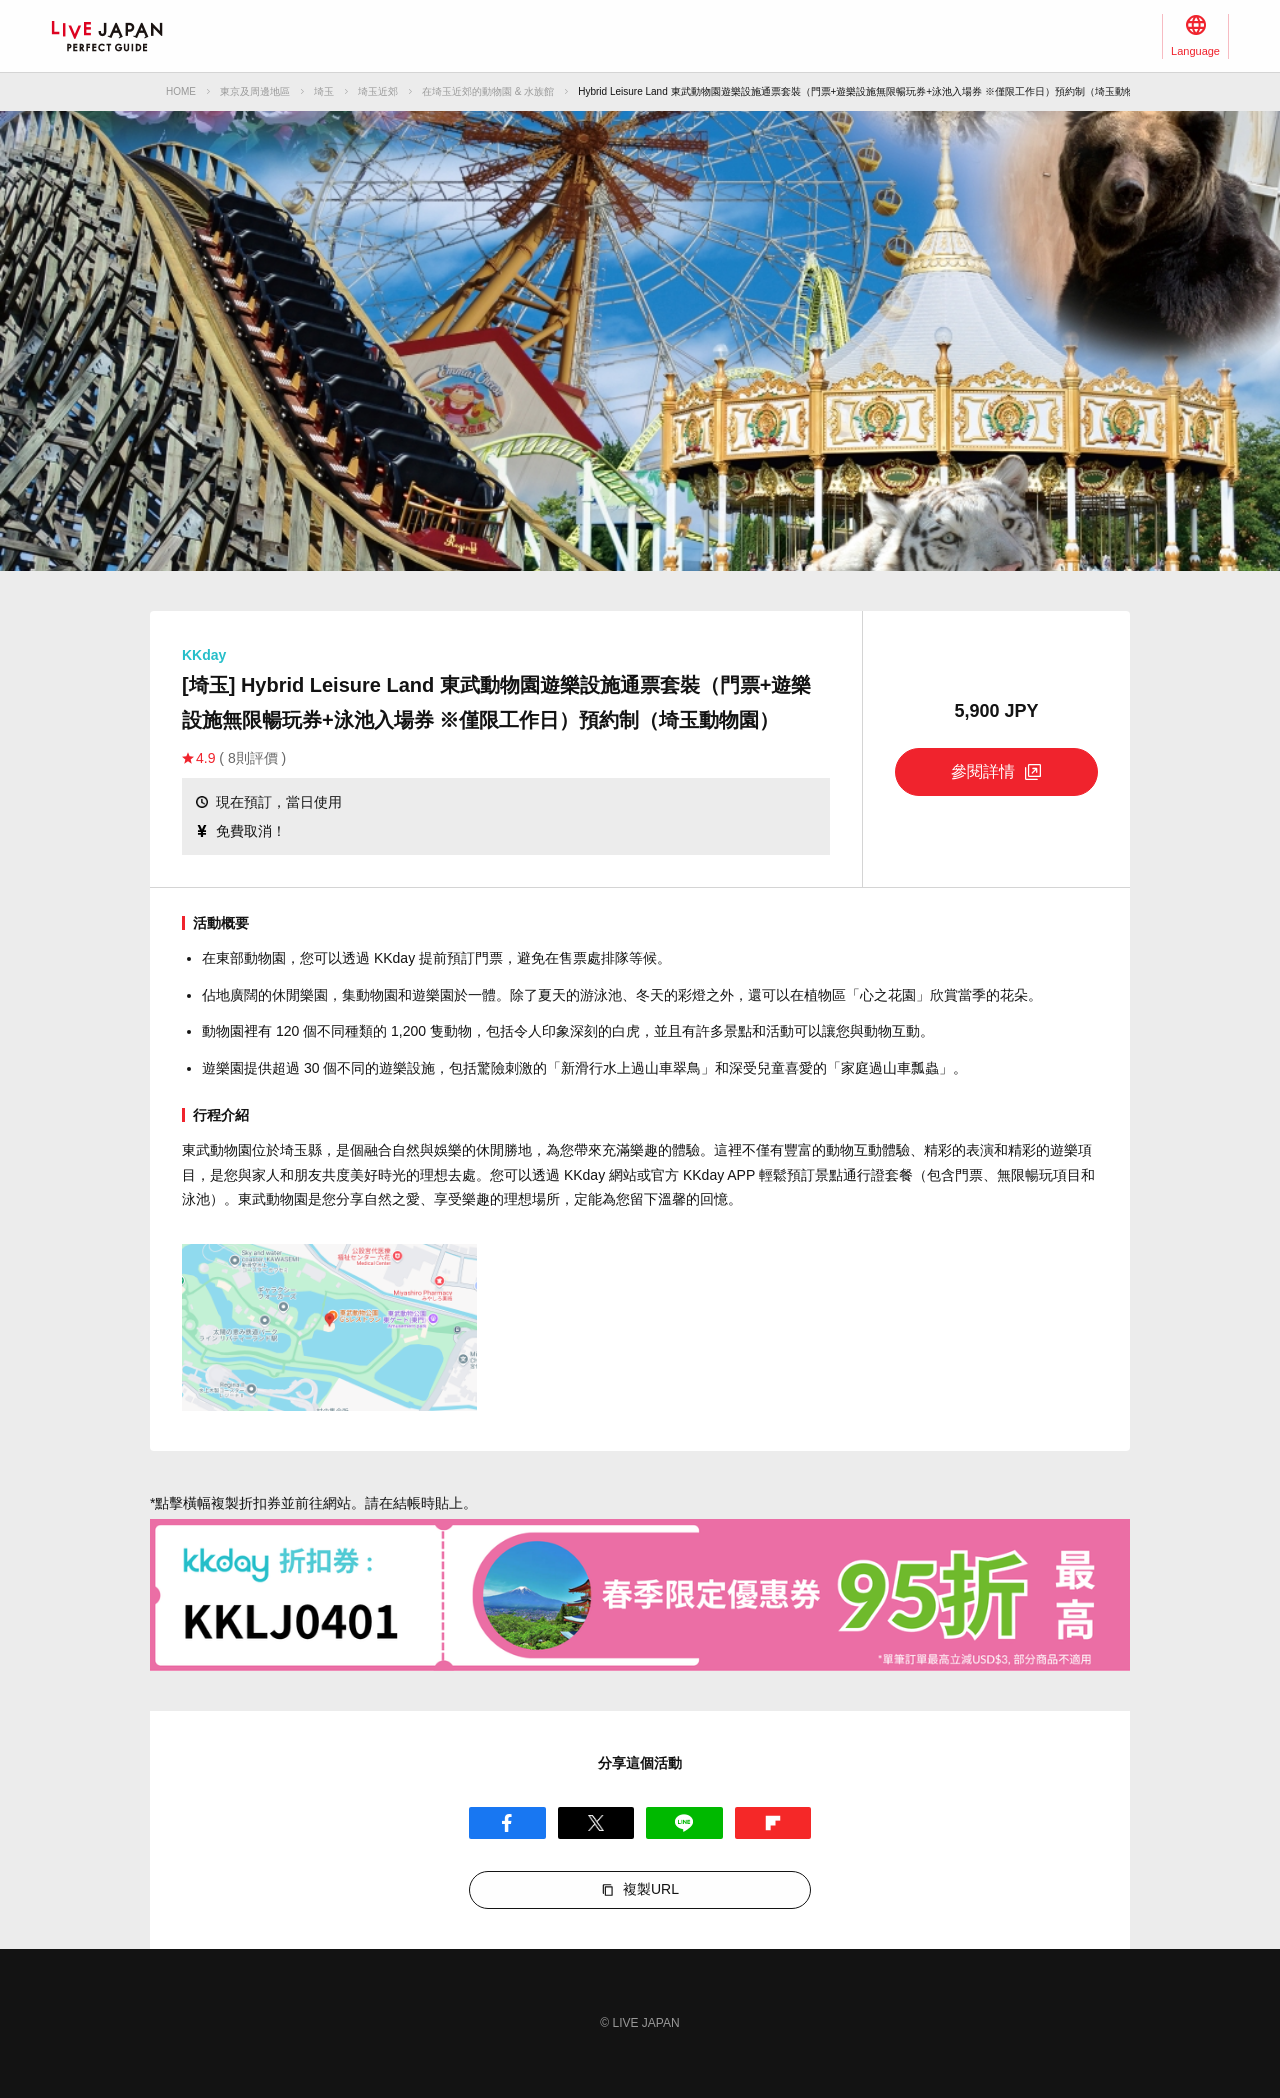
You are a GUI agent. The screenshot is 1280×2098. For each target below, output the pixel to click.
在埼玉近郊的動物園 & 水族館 (488, 91)
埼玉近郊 (378, 91)
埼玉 (324, 91)
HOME (181, 91)
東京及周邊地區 (255, 91)
